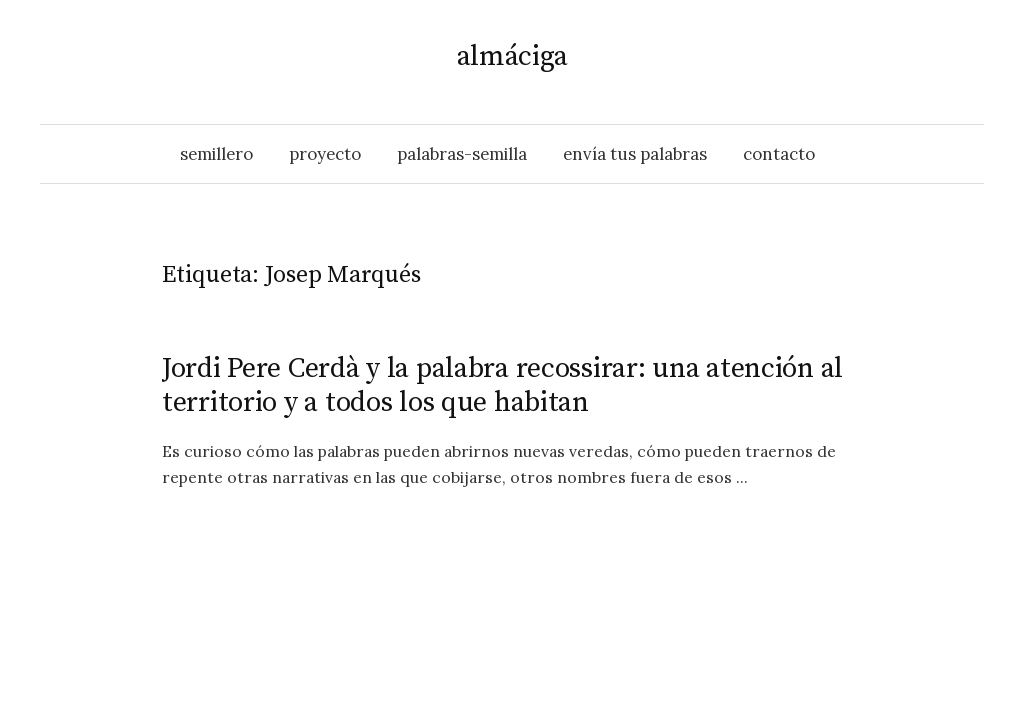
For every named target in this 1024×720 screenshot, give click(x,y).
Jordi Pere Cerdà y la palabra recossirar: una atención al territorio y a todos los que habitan (502, 385)
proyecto (325, 154)
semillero (216, 154)
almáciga (512, 56)
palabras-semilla (462, 154)
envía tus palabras (635, 154)
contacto (779, 154)
